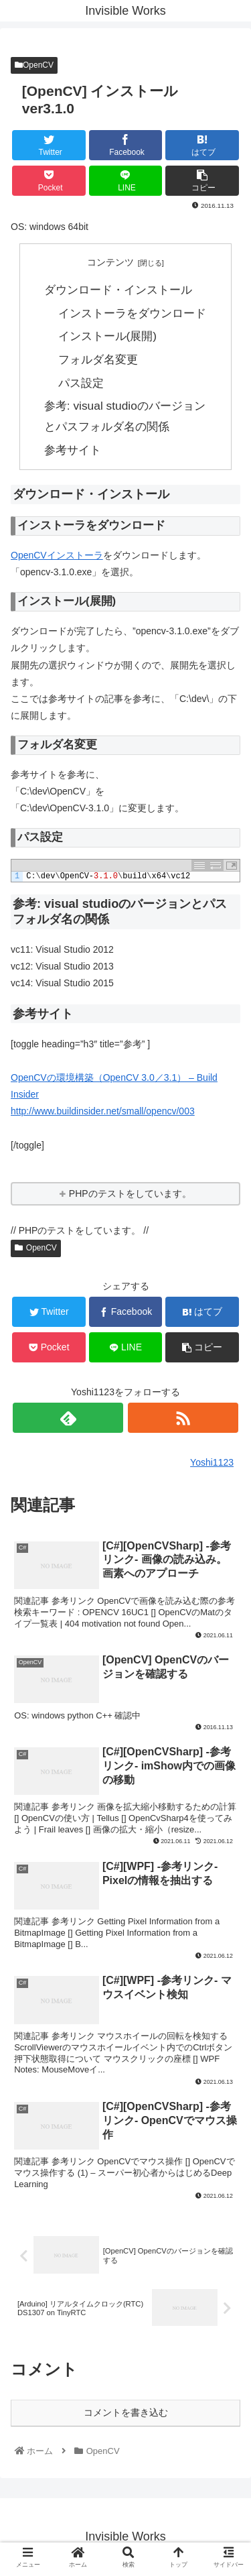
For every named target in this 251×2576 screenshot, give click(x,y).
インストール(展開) (107, 336)
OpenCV (34, 65)
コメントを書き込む (126, 2412)
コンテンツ (110, 262)
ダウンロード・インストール (118, 289)
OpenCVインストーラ (57, 555)
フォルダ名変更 (98, 359)
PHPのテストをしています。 (130, 1193)
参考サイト (72, 450)
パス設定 (81, 383)
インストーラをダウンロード (132, 313)
